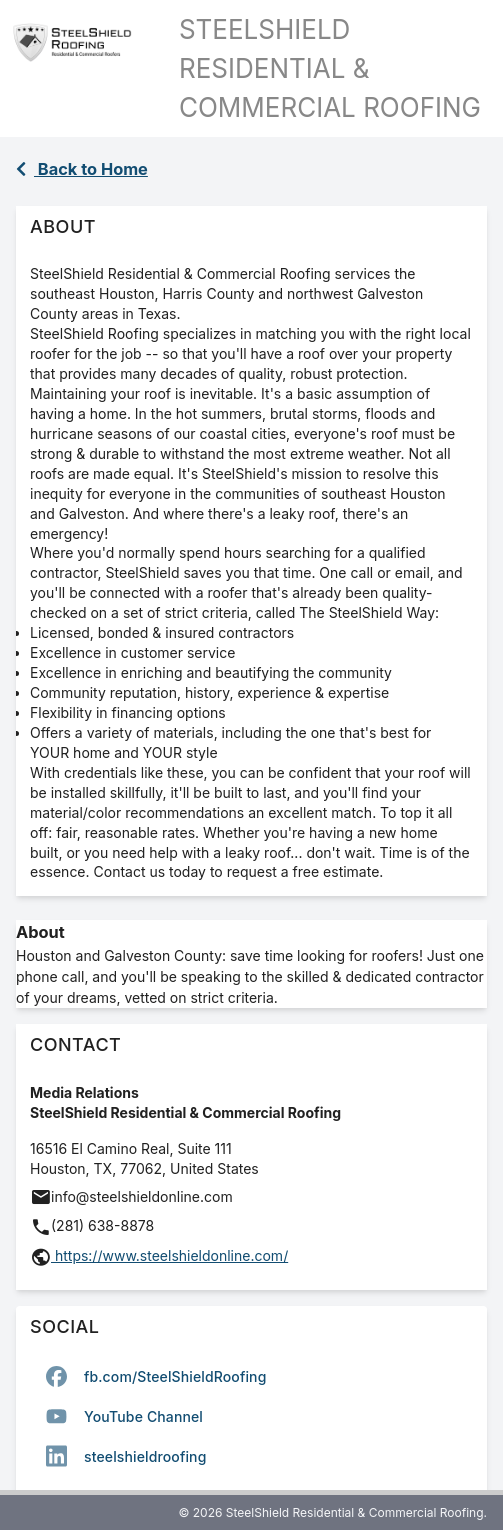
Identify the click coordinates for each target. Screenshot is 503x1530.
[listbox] (251, 1416)
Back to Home (82, 169)
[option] (251, 1376)
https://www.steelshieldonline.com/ (169, 1255)
